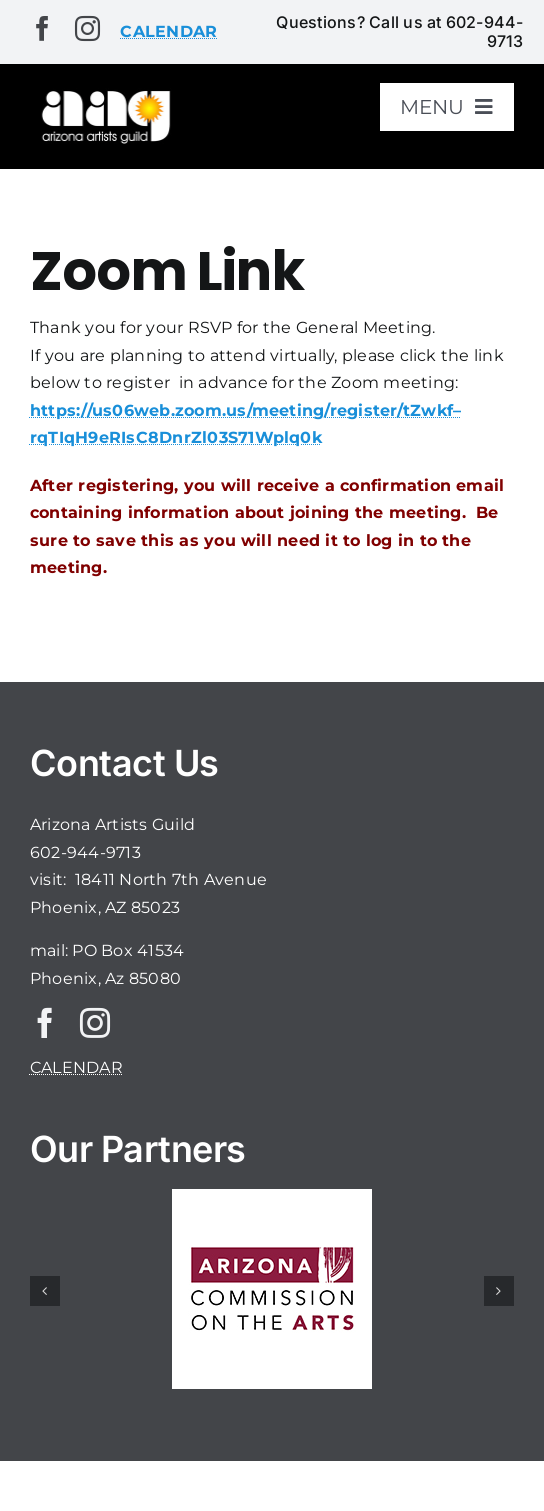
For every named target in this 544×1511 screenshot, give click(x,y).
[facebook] (42, 28)
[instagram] (87, 28)
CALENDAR (76, 1067)
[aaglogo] (104, 94)
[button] (45, 1291)
